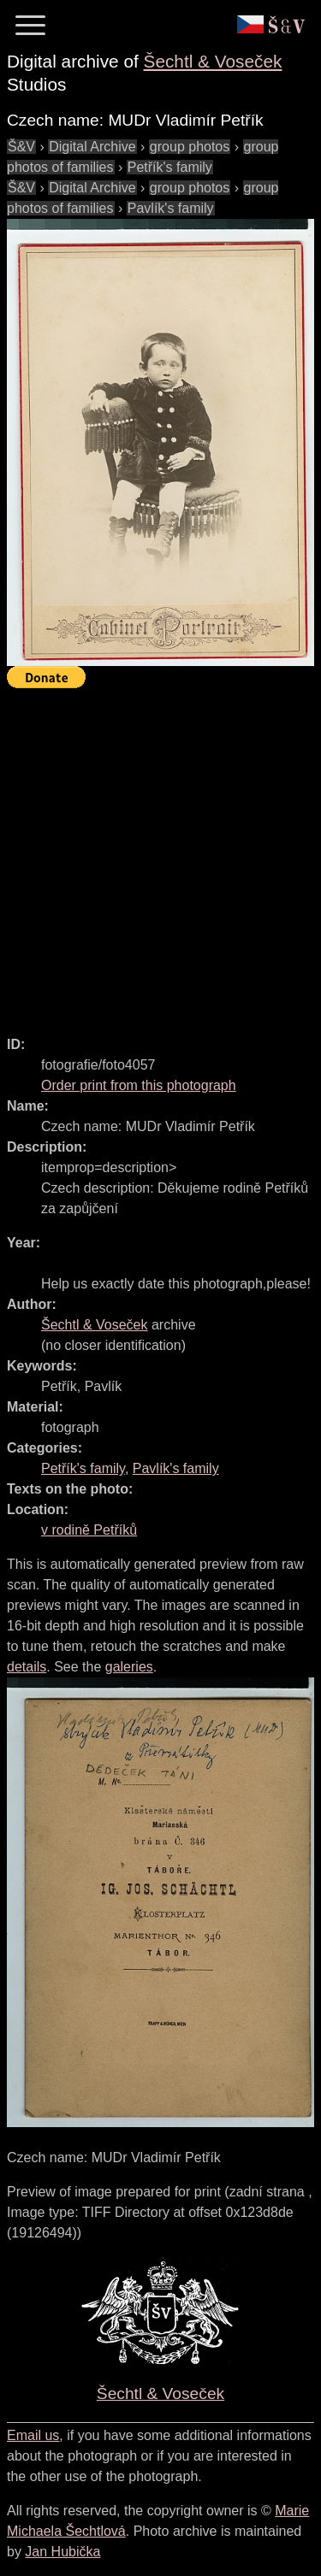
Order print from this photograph (138, 1085)
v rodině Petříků (89, 1530)
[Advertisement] (160, 854)
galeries (129, 1666)
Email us (33, 2435)
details (26, 1666)
